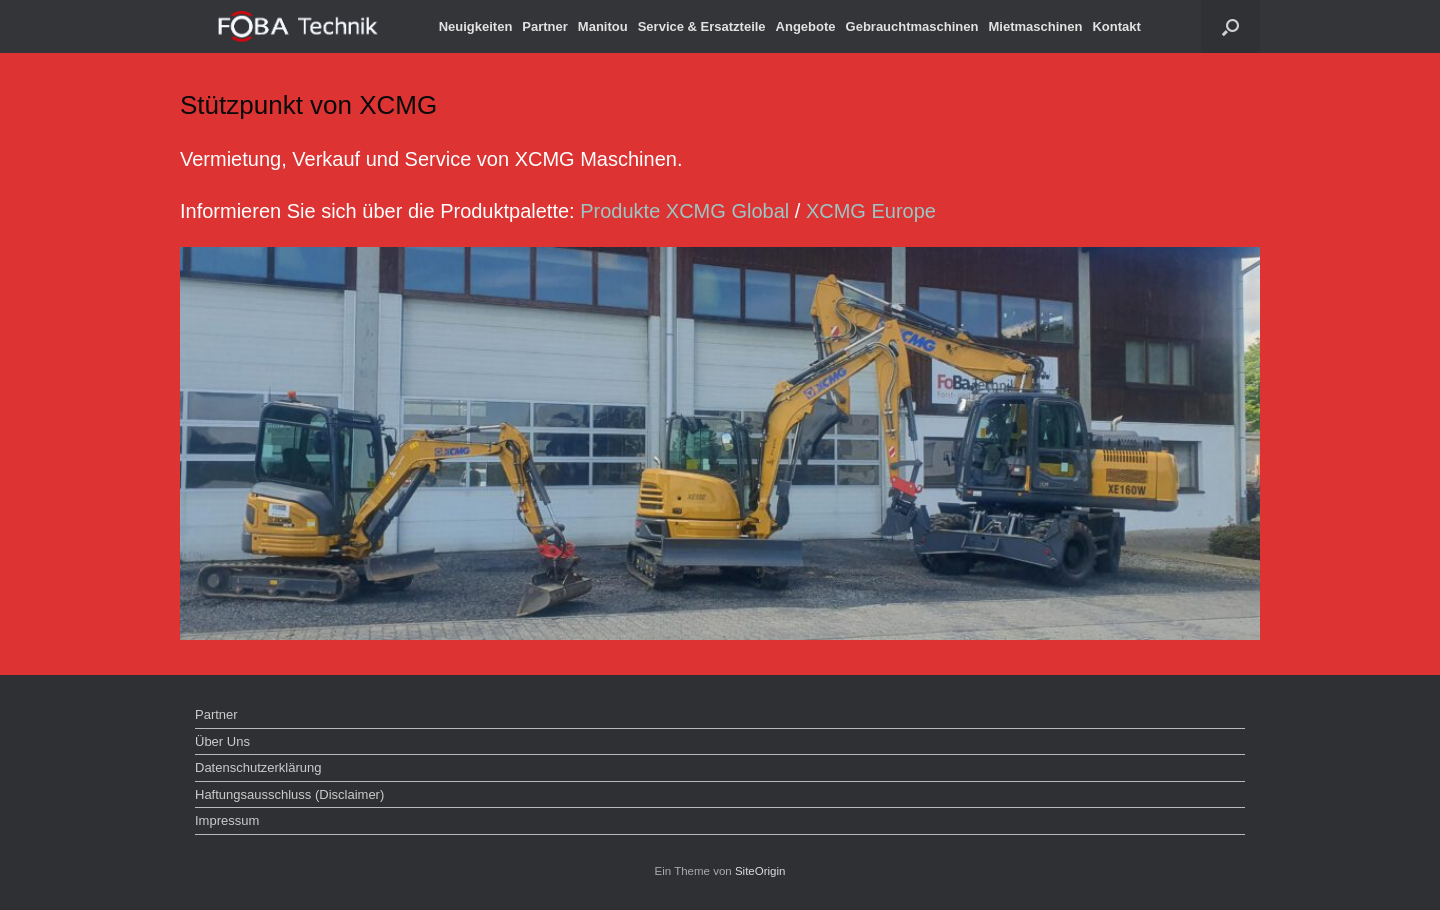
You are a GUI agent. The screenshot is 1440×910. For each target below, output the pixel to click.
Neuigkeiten (476, 26)
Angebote (806, 26)
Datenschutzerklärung (258, 767)
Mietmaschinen (1035, 26)
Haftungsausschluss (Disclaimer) (289, 794)
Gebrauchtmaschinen (912, 26)
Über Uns (222, 741)
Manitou (603, 26)
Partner (545, 26)
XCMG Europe (871, 211)
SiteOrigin (760, 871)
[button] (1230, 26)
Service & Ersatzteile (702, 26)
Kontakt (1116, 26)
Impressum (227, 820)
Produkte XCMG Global (684, 211)
